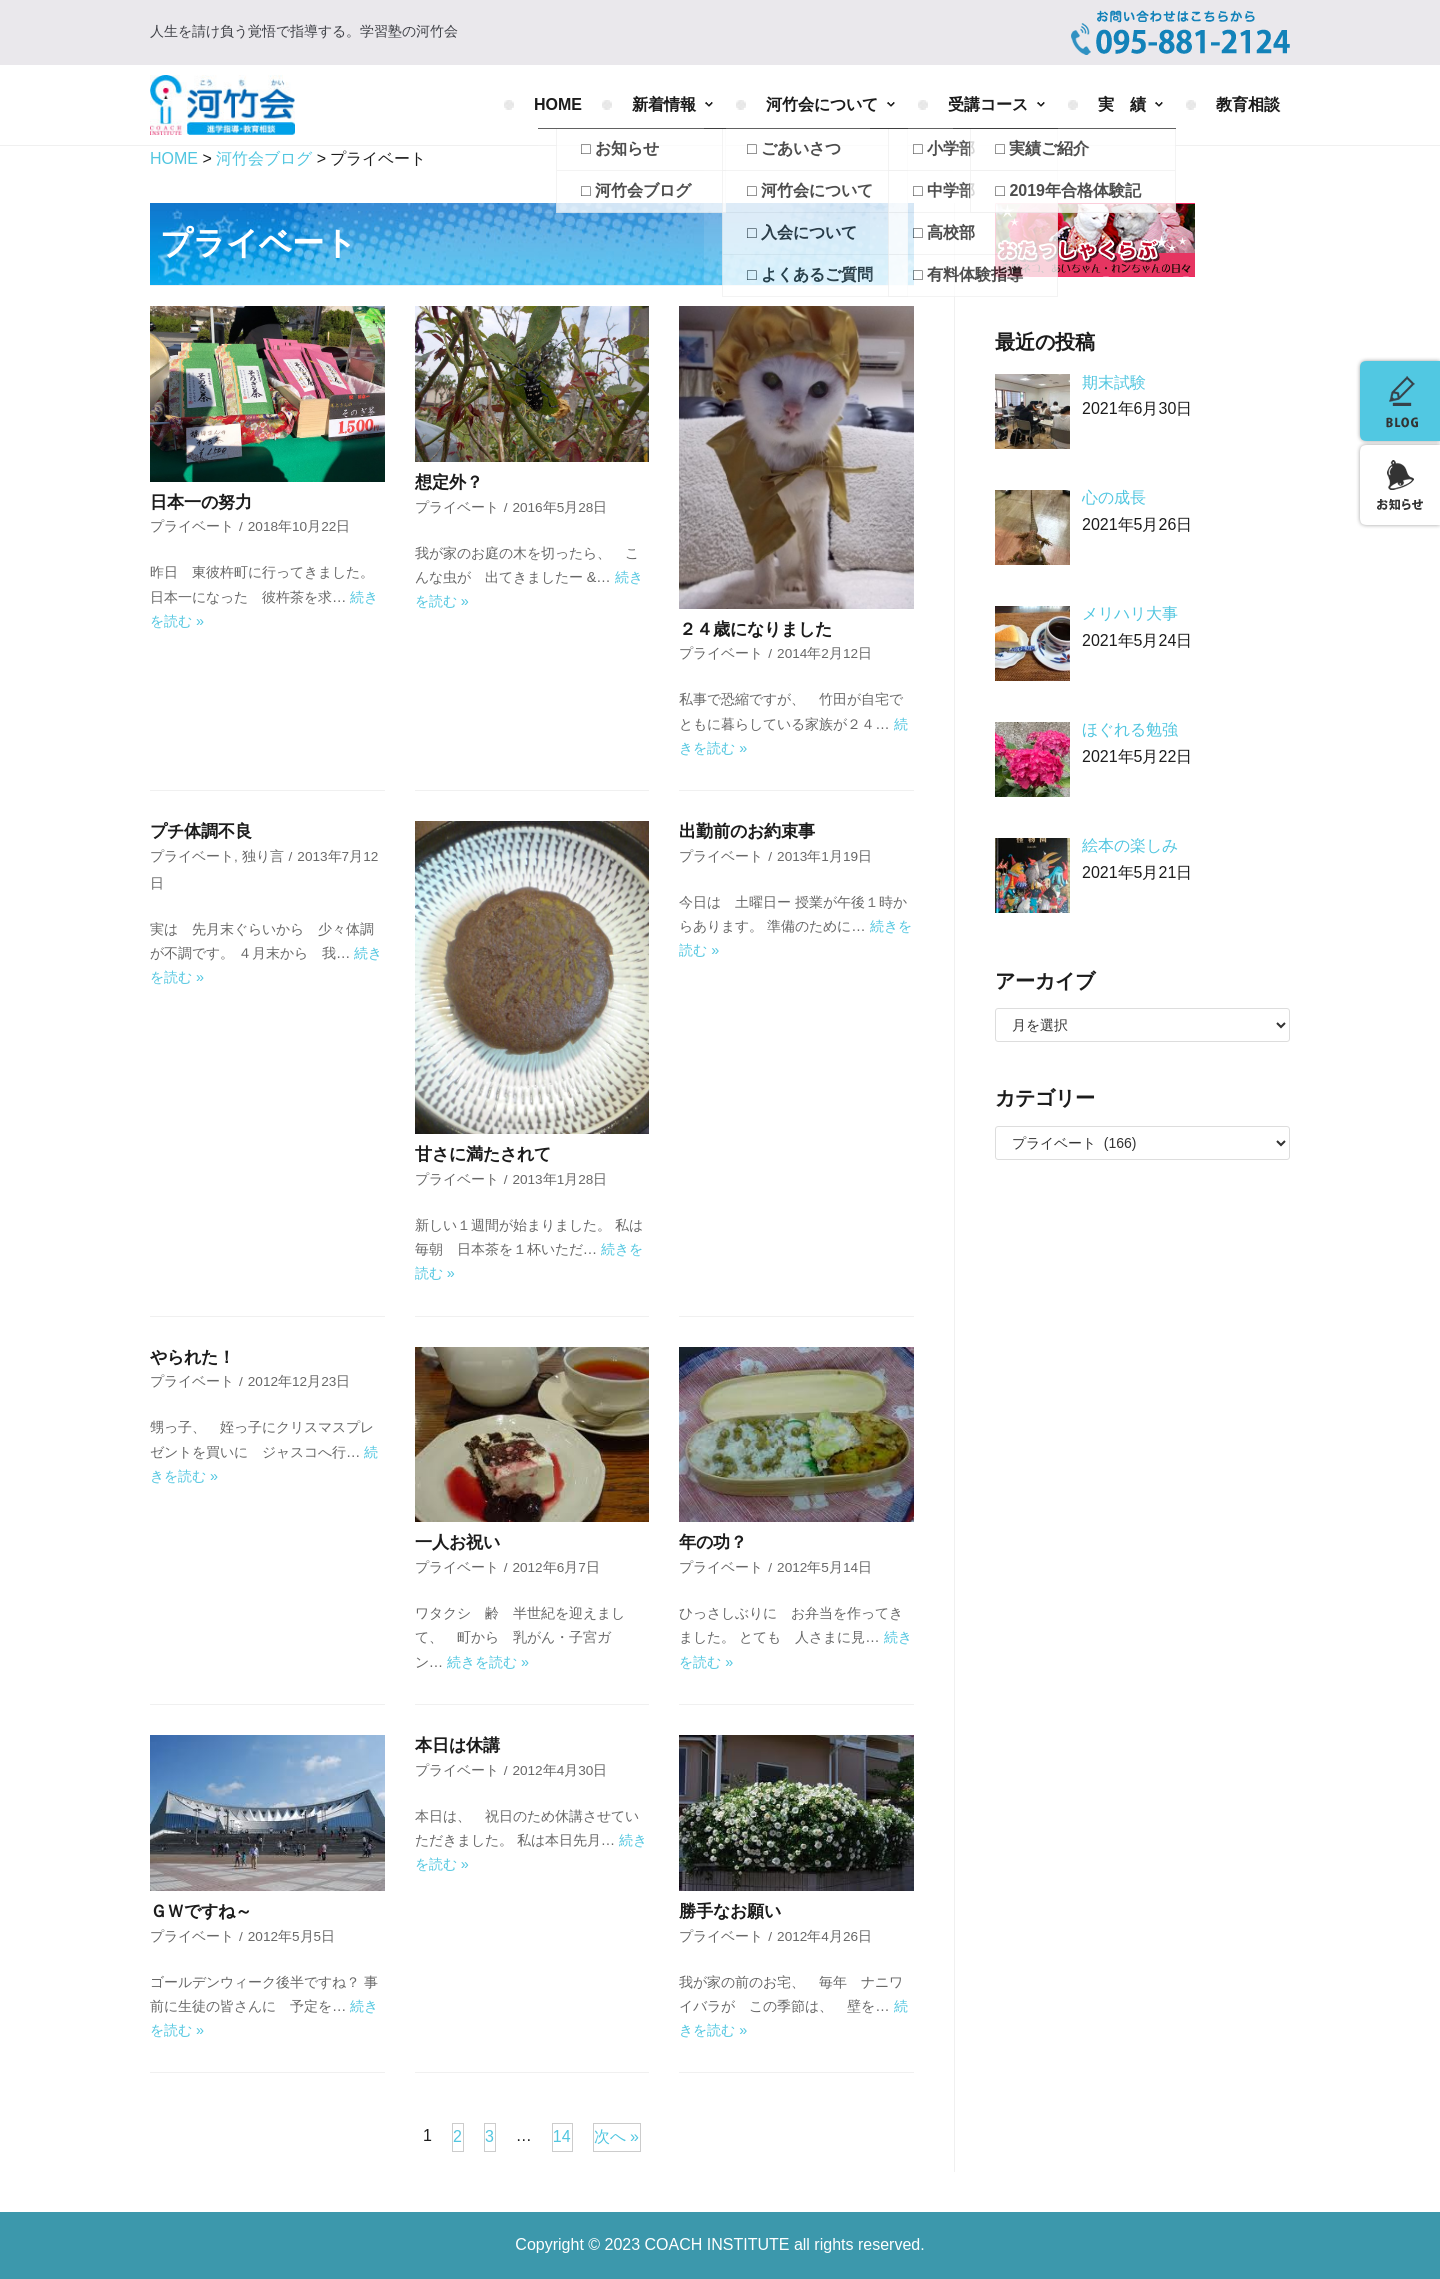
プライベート (192, 526)
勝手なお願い (730, 1911)
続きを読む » (488, 1662)
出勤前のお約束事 (747, 831)
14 (562, 2136)
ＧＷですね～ (201, 1911)
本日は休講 (457, 1745)
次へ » (616, 2136)
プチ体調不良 (201, 831)
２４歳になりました (755, 629)
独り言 (263, 856)
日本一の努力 (201, 502)
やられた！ (192, 1357)
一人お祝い (457, 1542)
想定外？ (449, 482)
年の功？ (713, 1542)
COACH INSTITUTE (719, 2244)
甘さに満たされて (483, 1154)
